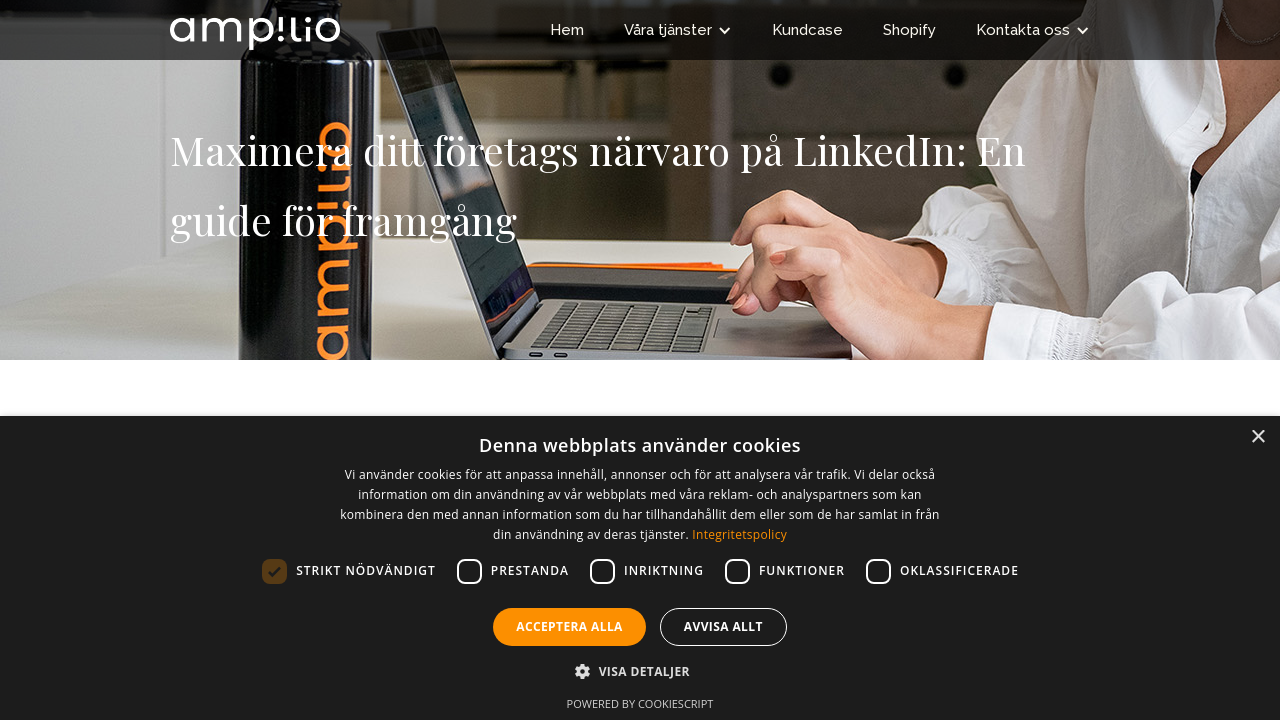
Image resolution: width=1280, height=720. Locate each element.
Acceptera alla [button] (569, 626)
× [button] (1257, 437)
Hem (567, 30)
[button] (678, 30)
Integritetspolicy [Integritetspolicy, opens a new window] (739, 534)
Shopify (909, 30)
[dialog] (640, 568)
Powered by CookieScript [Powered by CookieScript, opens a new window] (640, 703)
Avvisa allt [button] (723, 626)
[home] (255, 25)
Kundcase (807, 30)
